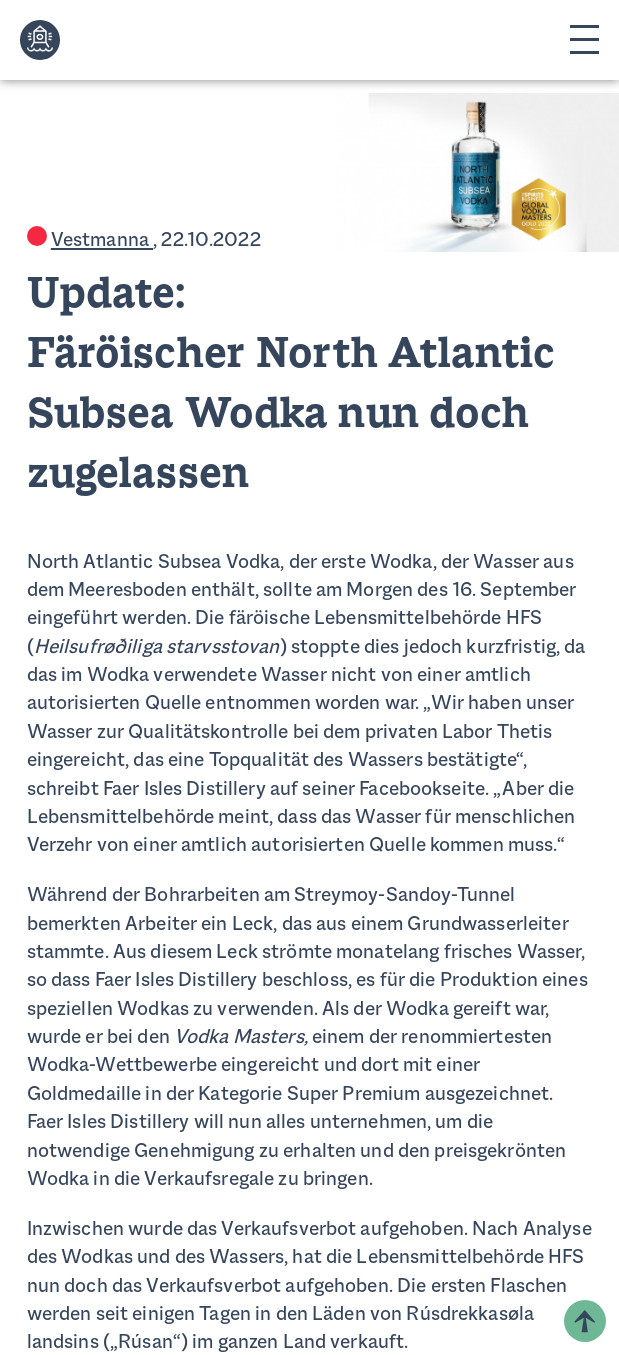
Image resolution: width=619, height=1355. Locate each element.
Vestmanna (102, 240)
